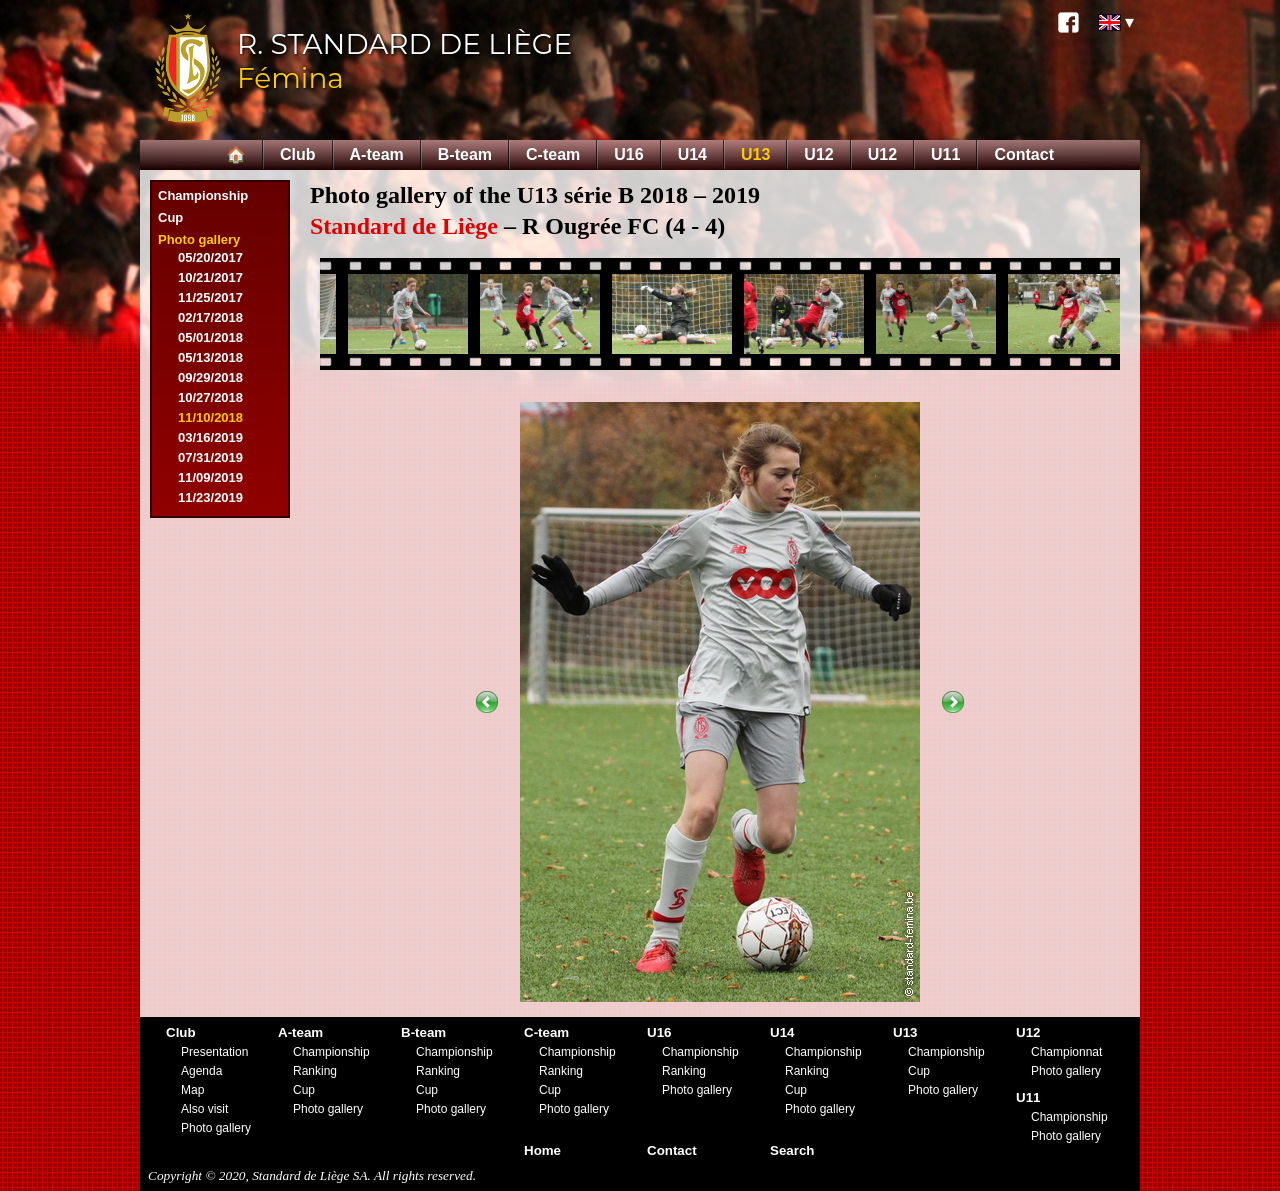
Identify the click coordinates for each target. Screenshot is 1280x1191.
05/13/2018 (210, 357)
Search (792, 1150)
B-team (465, 154)
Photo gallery (199, 239)
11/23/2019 (210, 497)
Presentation (214, 1052)
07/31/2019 (210, 457)
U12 (818, 154)
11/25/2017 (210, 297)
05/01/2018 (210, 337)
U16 (628, 154)
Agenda (201, 1071)
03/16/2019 (210, 437)
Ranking (315, 1071)
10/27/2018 (210, 397)
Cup (170, 217)
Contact (1024, 154)
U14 (692, 154)
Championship (203, 195)
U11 (945, 154)
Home (542, 1150)
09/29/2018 (210, 377)
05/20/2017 (210, 257)
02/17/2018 (210, 317)
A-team (377, 154)
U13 (755, 154)
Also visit (204, 1109)
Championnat (1066, 1052)
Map (192, 1090)
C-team (553, 154)
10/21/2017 (210, 277)
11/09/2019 (210, 477)
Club (298, 154)
